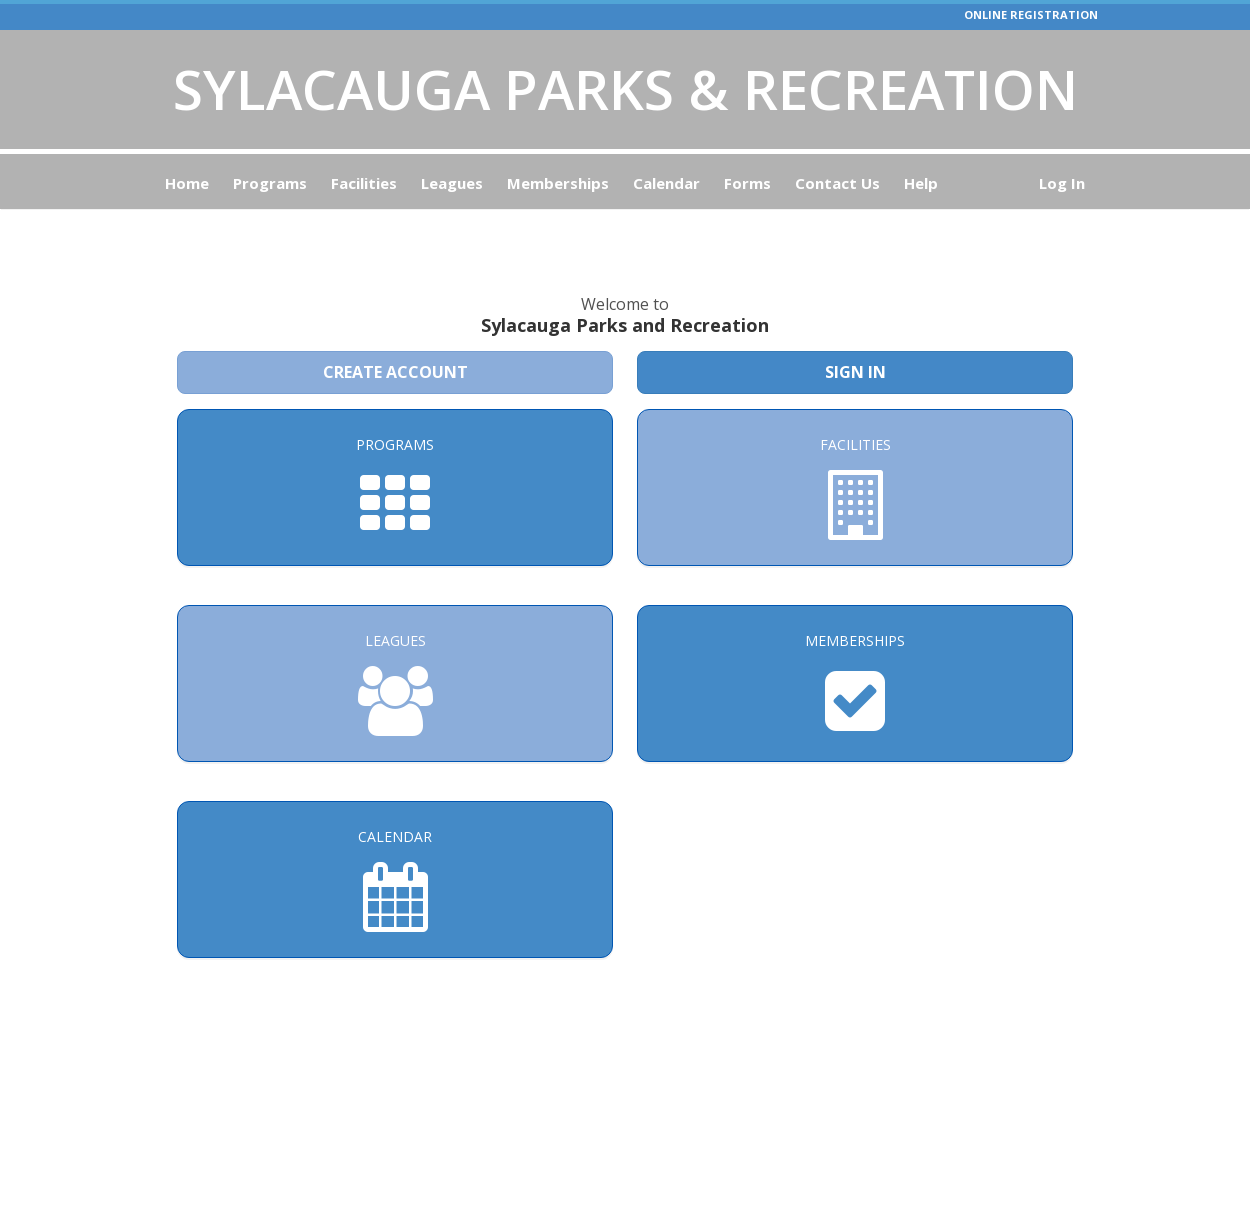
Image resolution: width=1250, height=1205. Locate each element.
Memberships (558, 183)
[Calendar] (395, 837)
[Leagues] (395, 641)
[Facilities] (855, 445)
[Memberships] (855, 641)
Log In (1062, 183)
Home (187, 183)
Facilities (364, 183)
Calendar (666, 183)
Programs (270, 183)
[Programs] (395, 445)
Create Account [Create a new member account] (395, 330)
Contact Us (837, 183)
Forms (747, 183)
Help (921, 183)
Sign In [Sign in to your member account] (855, 330)
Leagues (452, 183)
